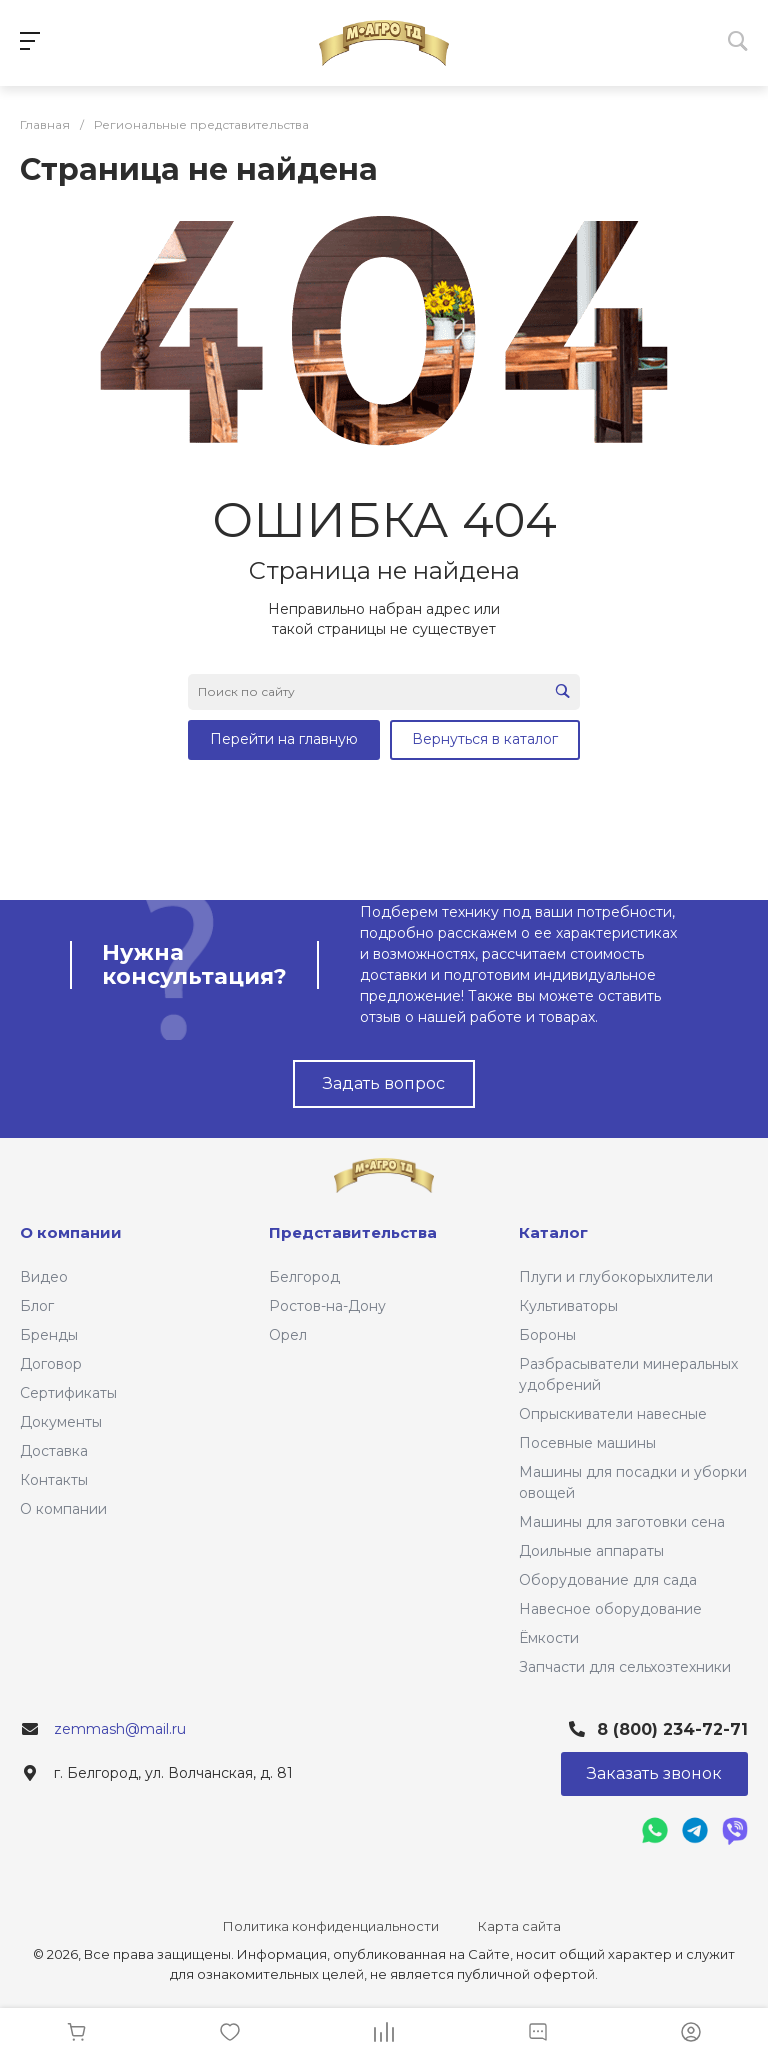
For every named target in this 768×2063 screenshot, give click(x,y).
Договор (51, 1364)
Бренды (49, 1335)
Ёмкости (549, 1638)
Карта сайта (519, 1926)
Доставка (54, 1451)
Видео (44, 1277)
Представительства (353, 1232)
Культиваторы (568, 1306)
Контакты (54, 1480)
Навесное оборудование (610, 1609)
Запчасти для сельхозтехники (625, 1667)
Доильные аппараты (591, 1551)
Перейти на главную (284, 739)
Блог (37, 1306)
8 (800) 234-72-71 (672, 1729)
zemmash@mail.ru (120, 1729)
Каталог (553, 1232)
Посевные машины (587, 1443)
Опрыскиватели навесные (613, 1414)
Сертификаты (68, 1393)
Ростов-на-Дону (327, 1306)
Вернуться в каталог (485, 739)
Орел (288, 1335)
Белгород (304, 1277)
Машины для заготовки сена (622, 1522)
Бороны (547, 1335)
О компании (63, 1509)
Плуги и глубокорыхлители (616, 1277)
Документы (61, 1422)
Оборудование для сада (608, 1580)
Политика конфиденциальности (331, 1926)
